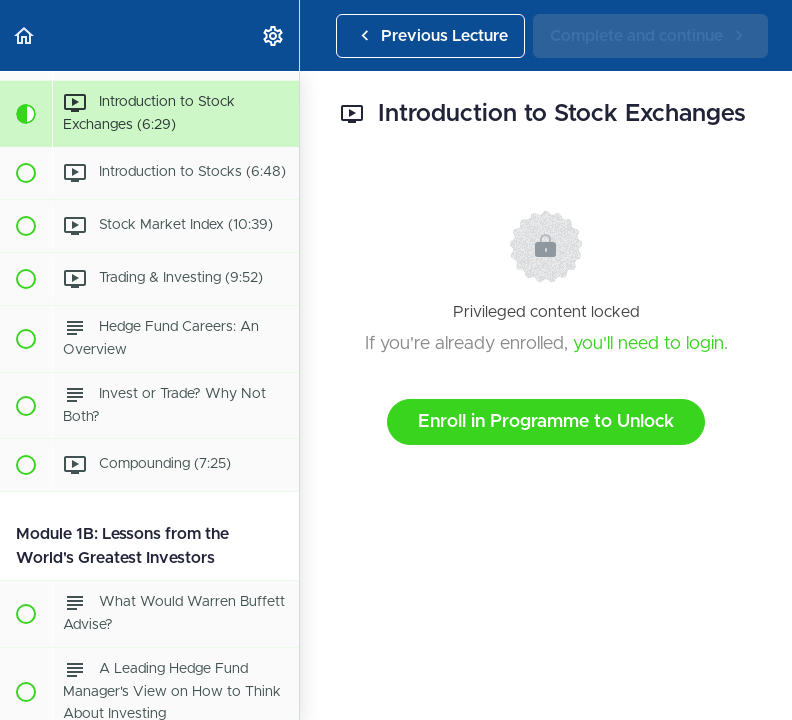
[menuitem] (274, 35)
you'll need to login (648, 344)
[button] (25, 35)
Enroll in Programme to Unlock (546, 422)
